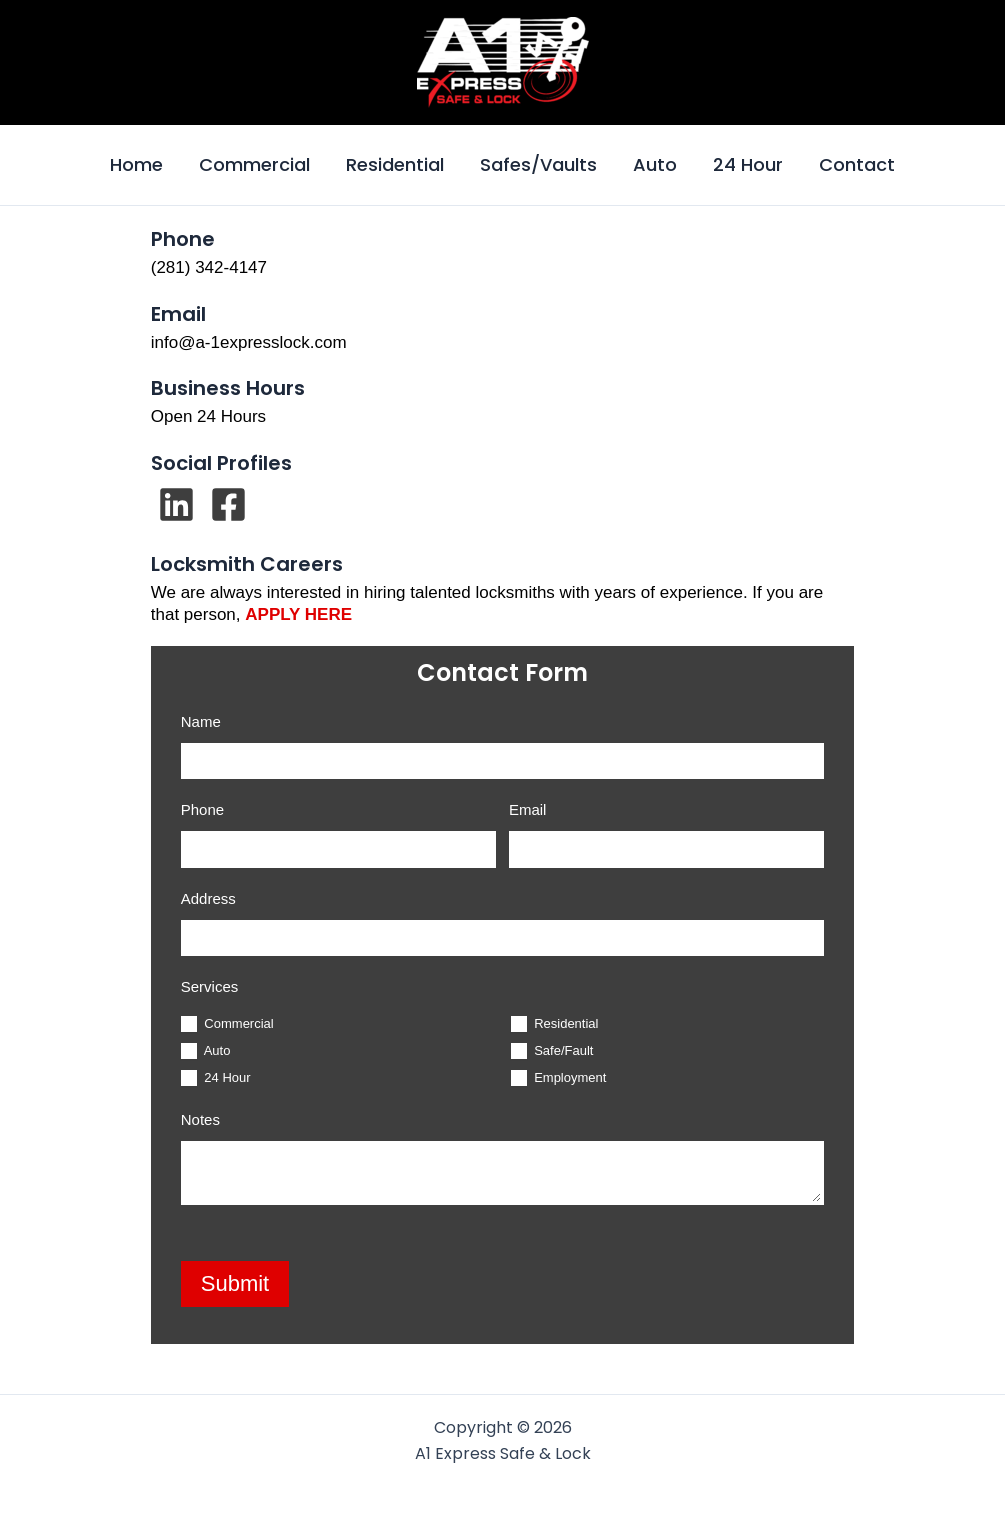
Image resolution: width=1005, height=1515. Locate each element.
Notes (200, 1119)
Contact (857, 164)
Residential (395, 164)
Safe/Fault (552, 1051)
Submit (235, 1283)
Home (136, 164)
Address (208, 898)
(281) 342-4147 (209, 267)
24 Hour (748, 164)
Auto (655, 164)
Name (201, 721)
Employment (559, 1078)
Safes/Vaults (538, 164)
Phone (202, 809)
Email (528, 809)
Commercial (254, 164)
